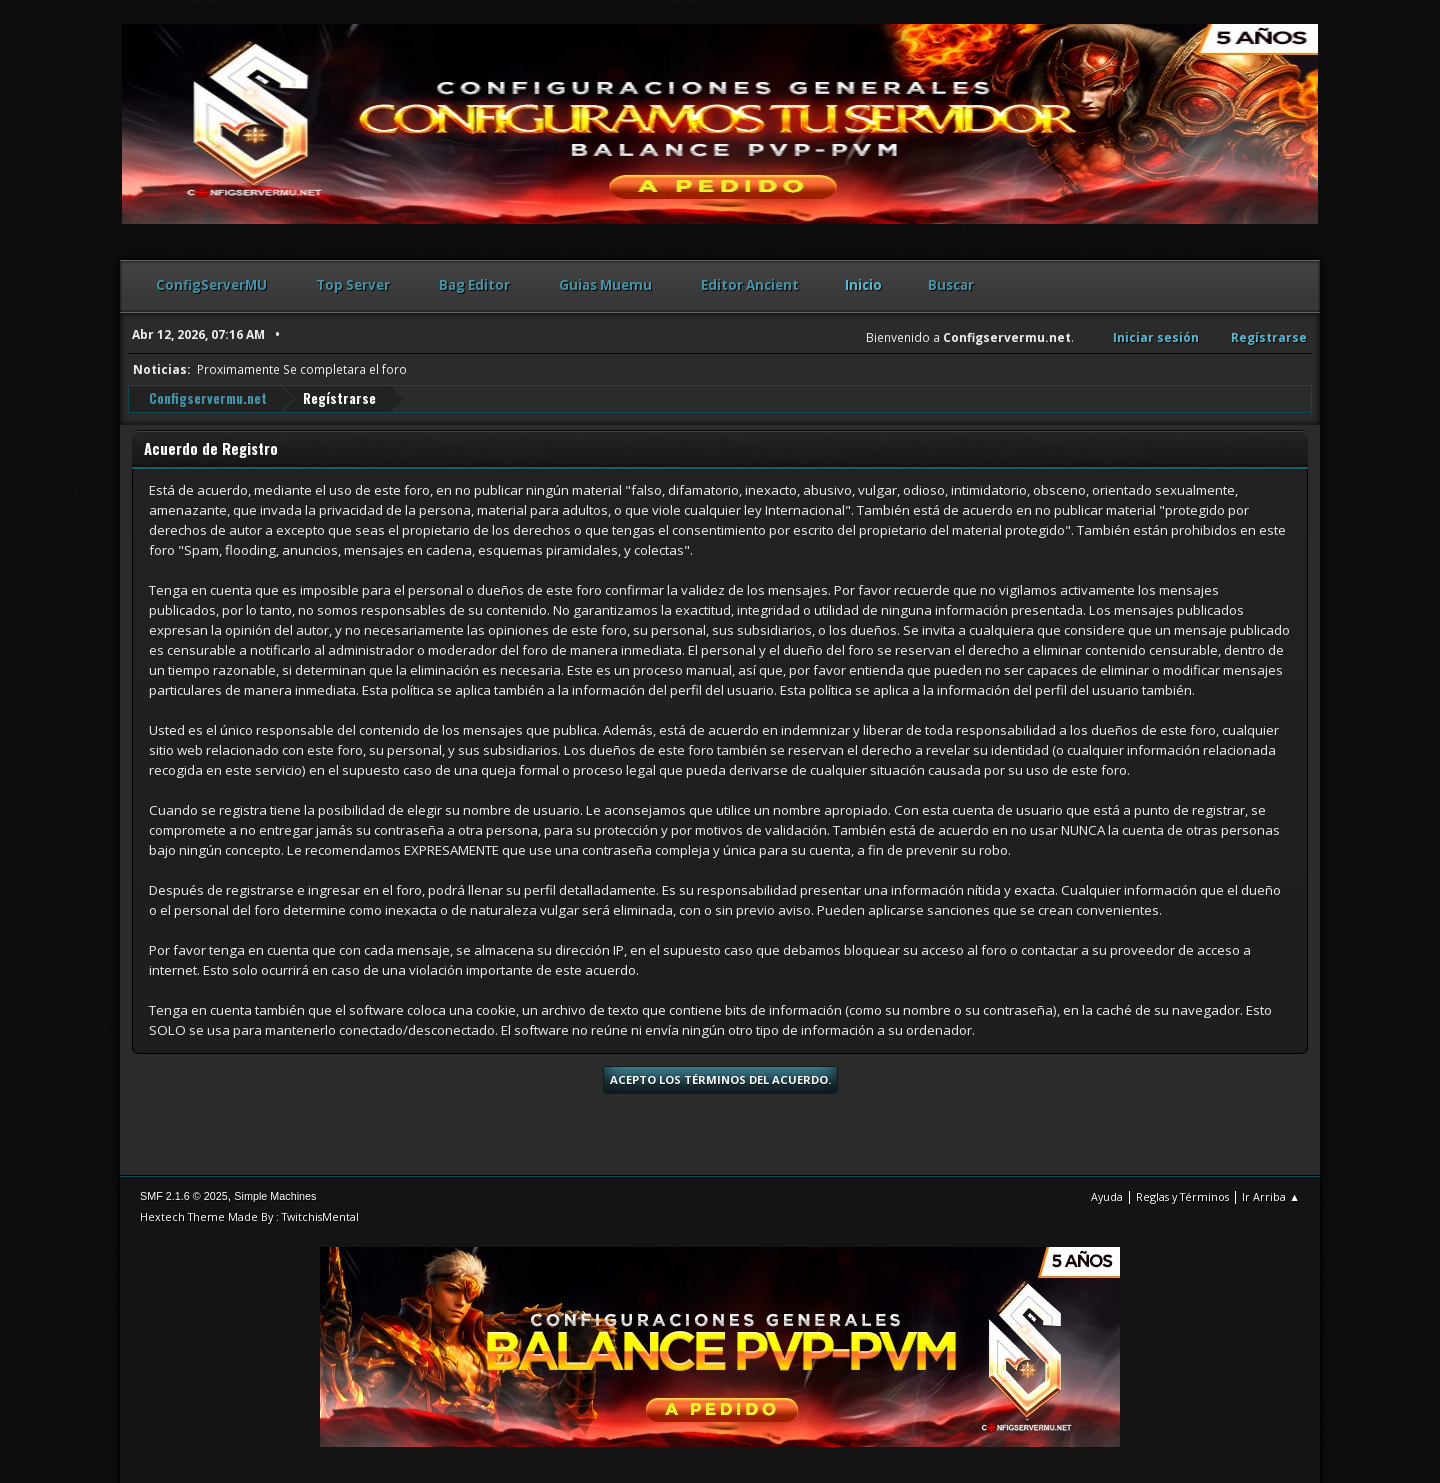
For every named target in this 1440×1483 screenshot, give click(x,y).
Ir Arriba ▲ (1271, 1196)
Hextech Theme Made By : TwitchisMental (249, 1216)
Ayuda (1107, 1196)
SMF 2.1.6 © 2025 (184, 1196)
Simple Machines (275, 1196)
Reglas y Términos (1182, 1196)
